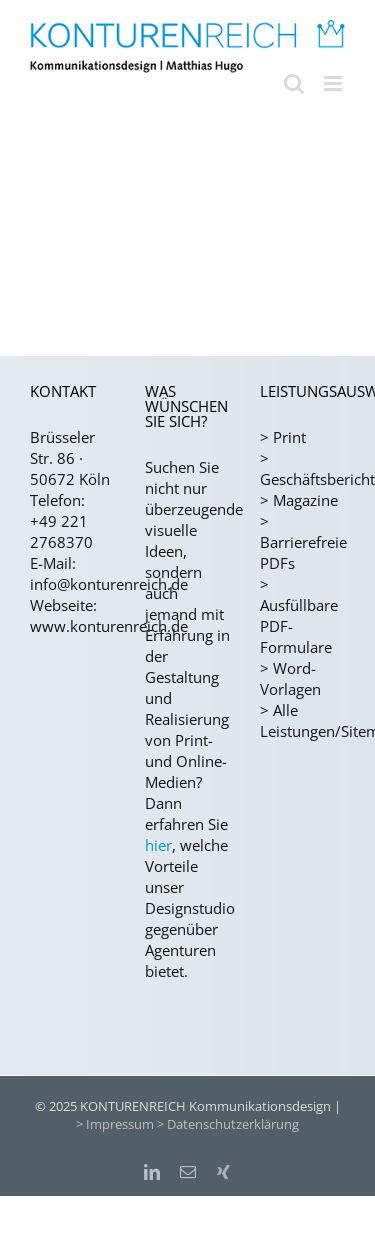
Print (289, 437)
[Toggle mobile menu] (334, 83)
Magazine (305, 500)
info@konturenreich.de (109, 584)
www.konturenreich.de (109, 626)
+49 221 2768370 (61, 531)
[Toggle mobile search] (294, 83)
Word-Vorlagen (290, 678)
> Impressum (115, 1124)
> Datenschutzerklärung (228, 1124)
